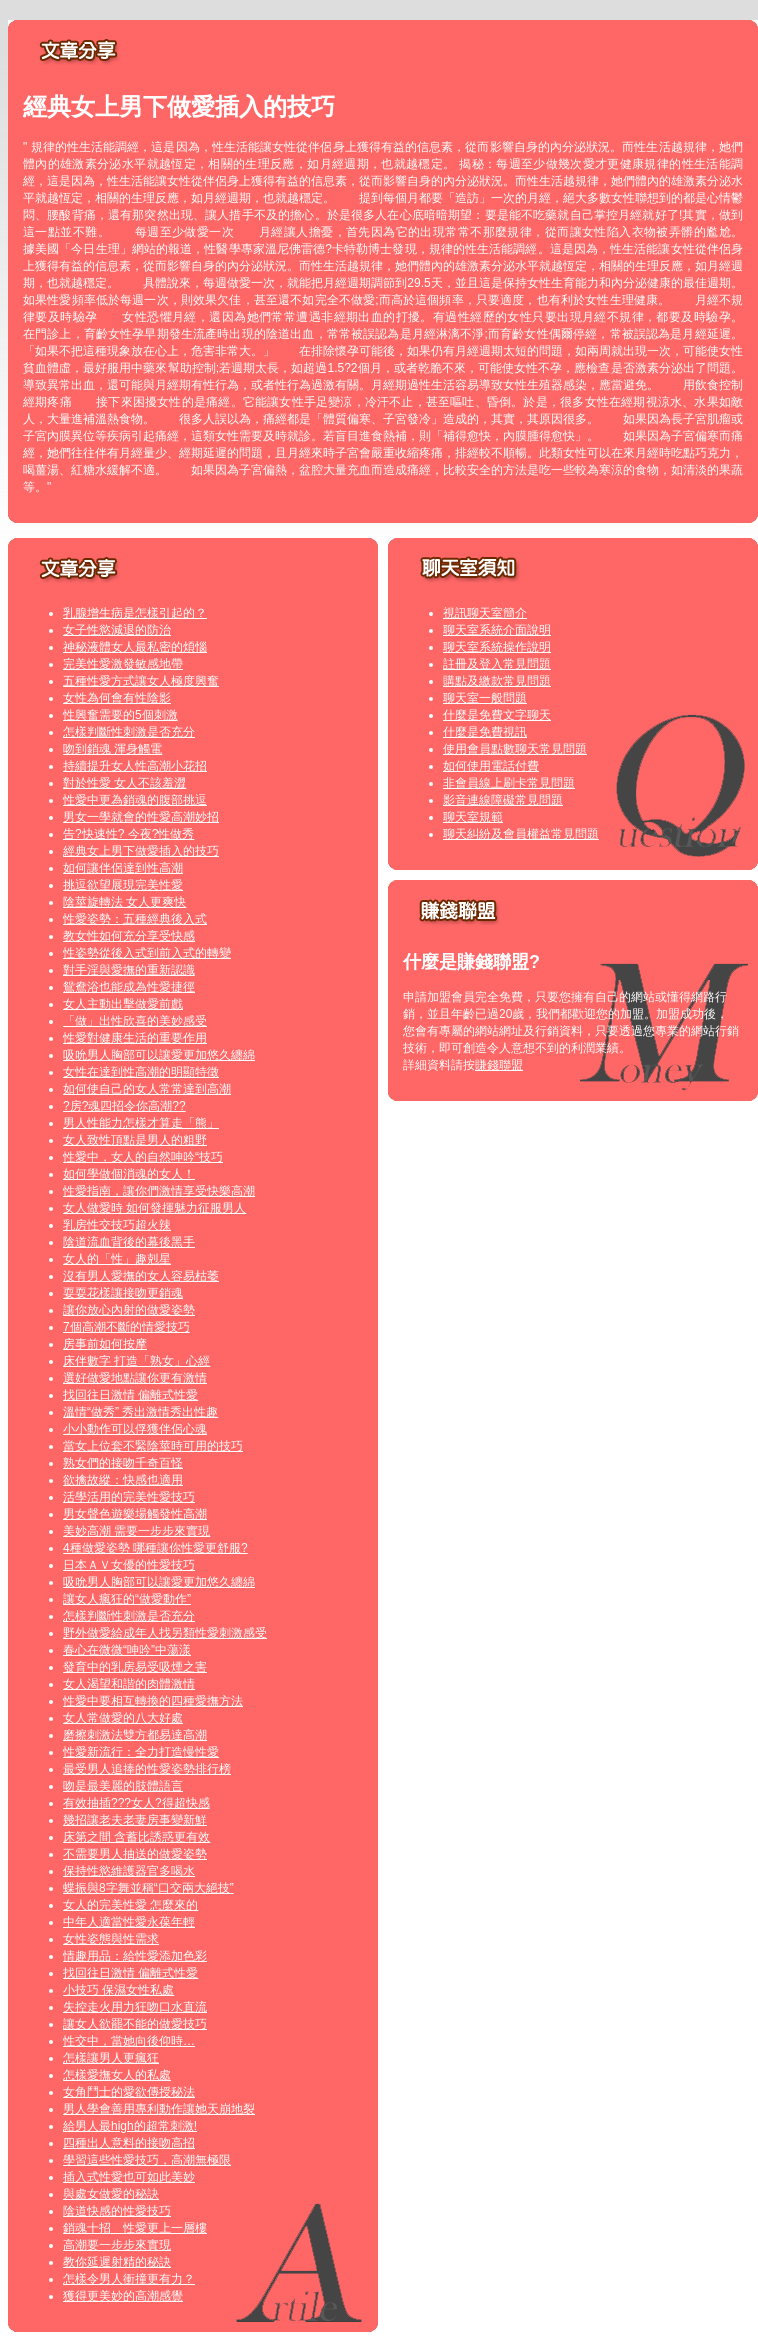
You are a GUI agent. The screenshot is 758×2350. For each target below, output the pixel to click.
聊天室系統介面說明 (497, 630)
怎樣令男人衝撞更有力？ (129, 2279)
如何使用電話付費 (491, 766)
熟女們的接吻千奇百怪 (123, 1463)
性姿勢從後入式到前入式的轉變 (147, 953)
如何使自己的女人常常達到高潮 (147, 1089)
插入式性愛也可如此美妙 (129, 2177)
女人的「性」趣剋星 (117, 1259)
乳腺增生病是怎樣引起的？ (135, 613)
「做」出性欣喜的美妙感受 (135, 1021)
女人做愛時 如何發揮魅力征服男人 (154, 1208)
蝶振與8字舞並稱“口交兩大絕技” (148, 1888)
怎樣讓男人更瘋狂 (111, 2058)
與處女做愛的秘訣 (111, 2194)
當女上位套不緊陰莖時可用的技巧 (153, 1446)
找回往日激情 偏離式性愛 (130, 1395)
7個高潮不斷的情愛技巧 (126, 1327)
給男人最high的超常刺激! (130, 2126)
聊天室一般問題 (485, 698)
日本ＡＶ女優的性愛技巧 (129, 1565)
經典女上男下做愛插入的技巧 (141, 851)
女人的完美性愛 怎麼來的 (130, 1905)
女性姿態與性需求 (111, 1939)
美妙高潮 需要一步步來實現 (136, 1531)
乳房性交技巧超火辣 (117, 1225)
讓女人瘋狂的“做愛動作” (127, 1599)
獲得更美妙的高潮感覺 (123, 2296)
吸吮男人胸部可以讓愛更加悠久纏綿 (159, 1055)
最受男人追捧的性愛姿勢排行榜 (147, 1769)
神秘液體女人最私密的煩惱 (135, 647)
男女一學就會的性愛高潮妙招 (141, 817)
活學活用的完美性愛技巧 (129, 1497)
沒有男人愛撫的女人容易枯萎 (141, 1276)
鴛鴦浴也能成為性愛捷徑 (129, 987)
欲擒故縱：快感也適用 (123, 1480)
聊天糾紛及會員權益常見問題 (521, 834)
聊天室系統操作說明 (497, 647)
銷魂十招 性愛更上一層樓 (135, 2228)
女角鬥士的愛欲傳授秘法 (129, 2092)
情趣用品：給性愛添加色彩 (135, 1956)
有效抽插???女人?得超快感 (136, 1803)
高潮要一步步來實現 (117, 2245)
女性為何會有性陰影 (117, 698)
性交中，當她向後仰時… (129, 2041)
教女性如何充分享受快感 (129, 936)
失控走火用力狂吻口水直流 (135, 2007)
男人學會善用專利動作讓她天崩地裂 (159, 2109)
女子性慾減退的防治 (117, 630)
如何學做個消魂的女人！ (129, 1174)
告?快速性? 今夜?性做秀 (128, 834)
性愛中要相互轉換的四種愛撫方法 (153, 1701)
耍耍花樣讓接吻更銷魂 (123, 1293)
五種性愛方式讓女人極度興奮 (141, 681)
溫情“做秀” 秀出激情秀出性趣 (140, 1412)
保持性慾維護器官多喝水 (129, 1871)
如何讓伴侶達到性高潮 (123, 868)
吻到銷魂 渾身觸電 (112, 749)
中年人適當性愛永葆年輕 (129, 1922)
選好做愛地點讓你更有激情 (135, 1378)
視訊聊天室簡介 (485, 613)
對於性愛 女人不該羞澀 (124, 783)
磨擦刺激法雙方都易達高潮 (135, 1735)
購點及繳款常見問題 (497, 681)
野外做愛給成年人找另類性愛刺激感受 (165, 1633)
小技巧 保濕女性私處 (118, 1990)
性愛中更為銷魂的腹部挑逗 (135, 800)
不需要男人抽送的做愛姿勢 (135, 1854)
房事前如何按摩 (105, 1344)
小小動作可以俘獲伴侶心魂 (135, 1429)
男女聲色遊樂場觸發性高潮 (135, 1514)
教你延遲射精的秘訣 (117, 2262)
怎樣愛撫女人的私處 (117, 2075)
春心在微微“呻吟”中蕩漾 (127, 1650)
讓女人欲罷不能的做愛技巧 (135, 2024)
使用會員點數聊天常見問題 (515, 749)
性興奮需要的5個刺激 (120, 715)
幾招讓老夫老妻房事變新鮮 (135, 1820)
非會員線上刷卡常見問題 (509, 783)
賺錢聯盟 (499, 1065)
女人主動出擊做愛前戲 (123, 1004)
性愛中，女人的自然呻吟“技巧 (143, 1157)
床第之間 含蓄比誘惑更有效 (136, 1837)
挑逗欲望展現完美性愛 (123, 885)
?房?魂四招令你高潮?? (124, 1106)
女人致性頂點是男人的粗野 (135, 1140)
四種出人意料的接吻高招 (129, 2143)
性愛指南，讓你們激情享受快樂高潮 (159, 1191)
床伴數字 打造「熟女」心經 (136, 1361)
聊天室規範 (473, 817)
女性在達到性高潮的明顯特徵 (141, 1072)
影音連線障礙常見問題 (503, 800)
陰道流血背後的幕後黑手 (129, 1242)
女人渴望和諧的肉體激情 (129, 1684)
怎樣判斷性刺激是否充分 (129, 732)
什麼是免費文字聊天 (497, 715)
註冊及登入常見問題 (497, 664)
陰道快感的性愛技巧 (117, 2211)
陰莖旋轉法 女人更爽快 (124, 902)
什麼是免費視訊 (485, 732)
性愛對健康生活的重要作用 (135, 1038)
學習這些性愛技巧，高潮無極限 (147, 2160)
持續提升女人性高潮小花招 (135, 766)
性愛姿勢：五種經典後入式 (135, 919)
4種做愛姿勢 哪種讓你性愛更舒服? (155, 1548)
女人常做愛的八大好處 (123, 1718)
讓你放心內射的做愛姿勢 (129, 1310)
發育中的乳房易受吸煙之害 (135, 1667)
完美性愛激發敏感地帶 (123, 664)
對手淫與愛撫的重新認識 (129, 970)
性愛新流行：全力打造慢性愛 (141, 1752)
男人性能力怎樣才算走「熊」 (141, 1123)
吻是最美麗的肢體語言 (123, 1786)
